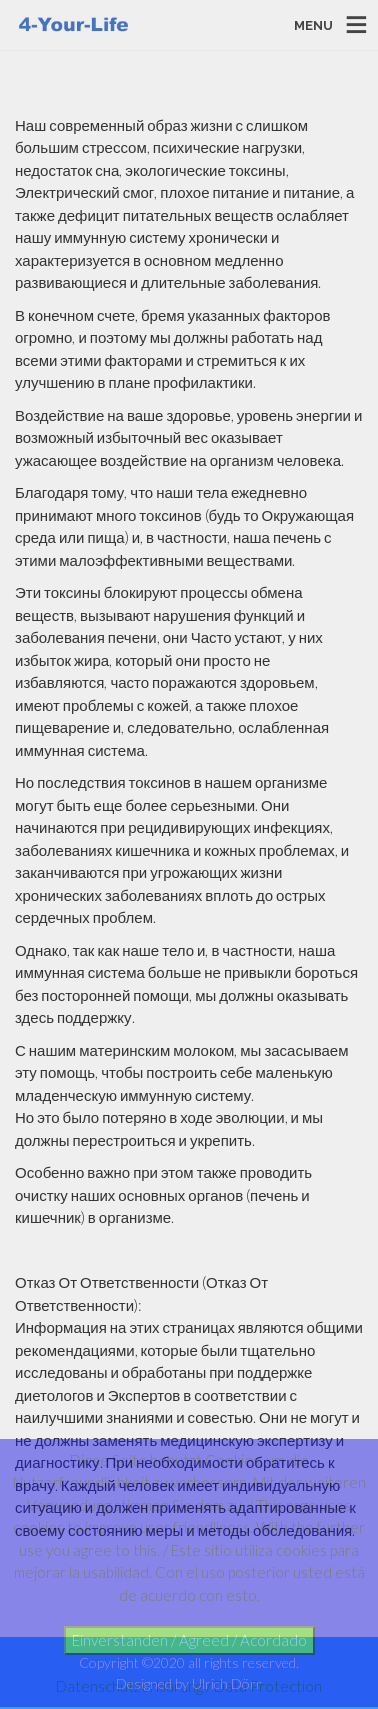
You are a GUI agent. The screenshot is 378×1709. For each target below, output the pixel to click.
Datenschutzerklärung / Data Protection (189, 1686)
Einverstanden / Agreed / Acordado (189, 1640)
